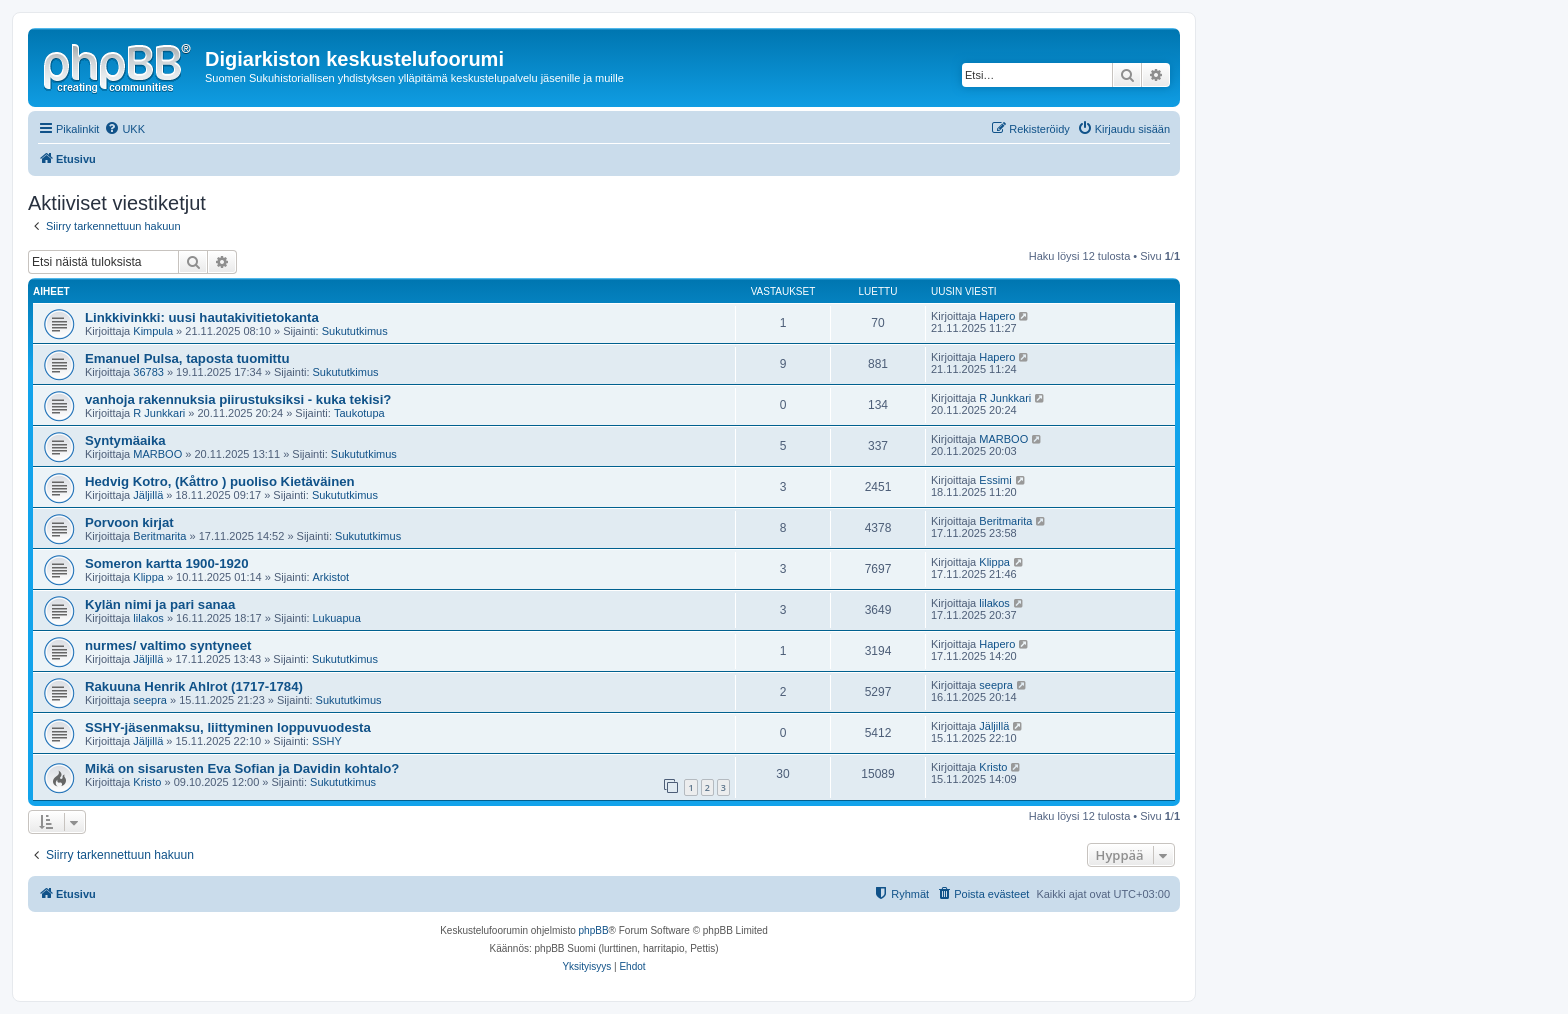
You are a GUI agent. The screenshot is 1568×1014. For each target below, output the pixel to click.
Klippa (148, 577)
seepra (150, 700)
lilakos (148, 618)
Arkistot (331, 577)
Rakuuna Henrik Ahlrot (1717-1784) (194, 686)
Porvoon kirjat (129, 522)
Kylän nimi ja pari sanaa (160, 604)
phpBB (594, 930)
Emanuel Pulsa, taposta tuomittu (187, 358)
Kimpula (153, 331)
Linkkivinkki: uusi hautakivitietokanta (202, 317)
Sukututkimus (355, 331)
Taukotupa (359, 413)
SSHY (327, 741)
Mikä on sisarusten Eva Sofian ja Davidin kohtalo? (242, 768)
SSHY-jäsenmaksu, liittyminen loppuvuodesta (228, 727)
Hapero (997, 316)
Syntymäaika (125, 440)
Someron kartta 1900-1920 (166, 563)
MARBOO (157, 454)
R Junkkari (159, 413)
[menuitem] (124, 129)
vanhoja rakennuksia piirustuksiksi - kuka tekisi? (238, 399)
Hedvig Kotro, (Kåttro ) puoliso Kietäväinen (220, 481)
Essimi (995, 480)
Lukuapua (337, 618)
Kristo (147, 782)
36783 (148, 372)
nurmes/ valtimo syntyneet (168, 645)
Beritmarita (159, 536)
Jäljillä (148, 495)
